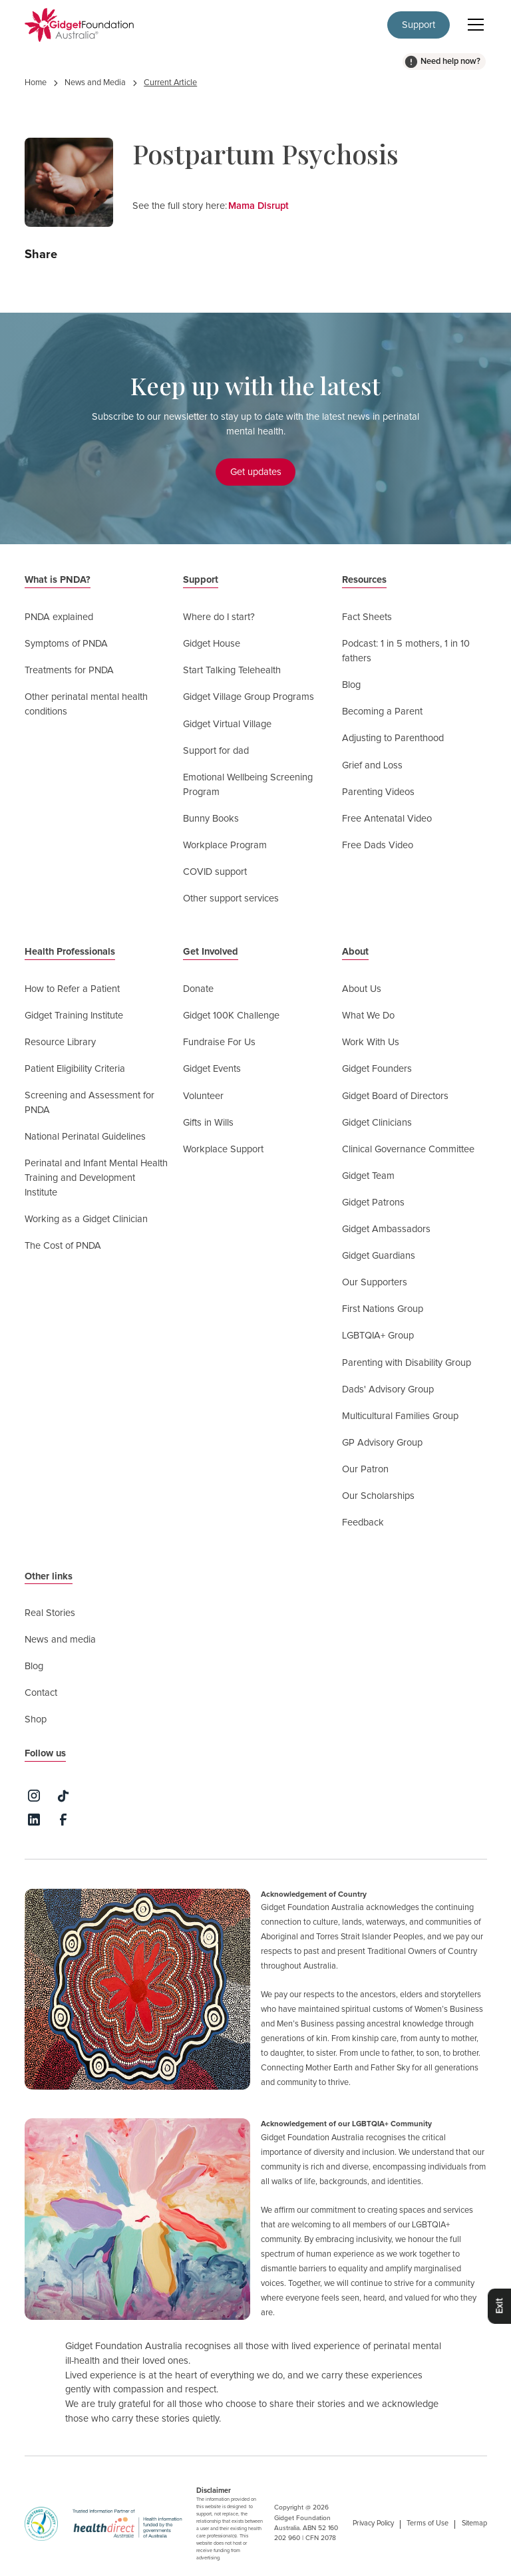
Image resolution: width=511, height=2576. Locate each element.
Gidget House (211, 644)
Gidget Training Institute (74, 1016)
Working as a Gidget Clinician (86, 1219)
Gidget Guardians (378, 1256)
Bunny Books (211, 819)
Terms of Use (427, 2523)
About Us (361, 989)
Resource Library (60, 1042)
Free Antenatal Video (387, 819)
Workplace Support (223, 1149)
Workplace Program (225, 845)
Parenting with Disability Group (406, 1363)
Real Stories (50, 1613)
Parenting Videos (378, 792)
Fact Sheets (367, 617)
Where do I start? (219, 617)
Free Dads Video (377, 845)
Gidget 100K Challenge (231, 1016)
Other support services (231, 898)
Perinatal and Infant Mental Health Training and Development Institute (96, 1178)
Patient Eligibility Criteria (75, 1069)
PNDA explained (59, 617)
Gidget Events (212, 1069)
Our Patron (365, 1469)
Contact (41, 1693)
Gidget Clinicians (377, 1123)
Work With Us (370, 1042)
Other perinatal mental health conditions (86, 704)
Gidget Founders (377, 1069)
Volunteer (203, 1096)
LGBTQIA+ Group (378, 1336)
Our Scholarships (378, 1496)
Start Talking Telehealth (232, 670)
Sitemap (474, 2523)
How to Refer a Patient (72, 989)
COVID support (215, 872)
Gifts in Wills (208, 1123)
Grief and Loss (372, 765)
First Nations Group (382, 1309)
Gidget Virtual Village (227, 724)
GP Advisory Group (382, 1443)
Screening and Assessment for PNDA (89, 1102)
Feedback (363, 1523)
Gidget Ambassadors (386, 1229)
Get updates (255, 472)
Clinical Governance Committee (408, 1149)
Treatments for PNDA (69, 670)
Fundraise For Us (219, 1042)
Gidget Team (368, 1176)
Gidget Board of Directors (395, 1096)
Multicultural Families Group (400, 1416)
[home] (79, 25)
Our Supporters (374, 1282)
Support (418, 25)
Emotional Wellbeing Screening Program (248, 784)
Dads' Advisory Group (388, 1389)
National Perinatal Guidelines (85, 1137)
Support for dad (216, 751)
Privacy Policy (373, 2523)
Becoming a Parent (382, 712)
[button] (473, 25)
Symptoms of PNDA (66, 644)
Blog (351, 685)
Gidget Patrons (373, 1203)
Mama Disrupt (258, 206)
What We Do (368, 1016)
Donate (198, 989)
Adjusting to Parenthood (393, 738)
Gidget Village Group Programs (248, 697)
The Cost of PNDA (63, 1246)
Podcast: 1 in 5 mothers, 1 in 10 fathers (406, 651)
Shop (36, 1719)
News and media (60, 1640)
